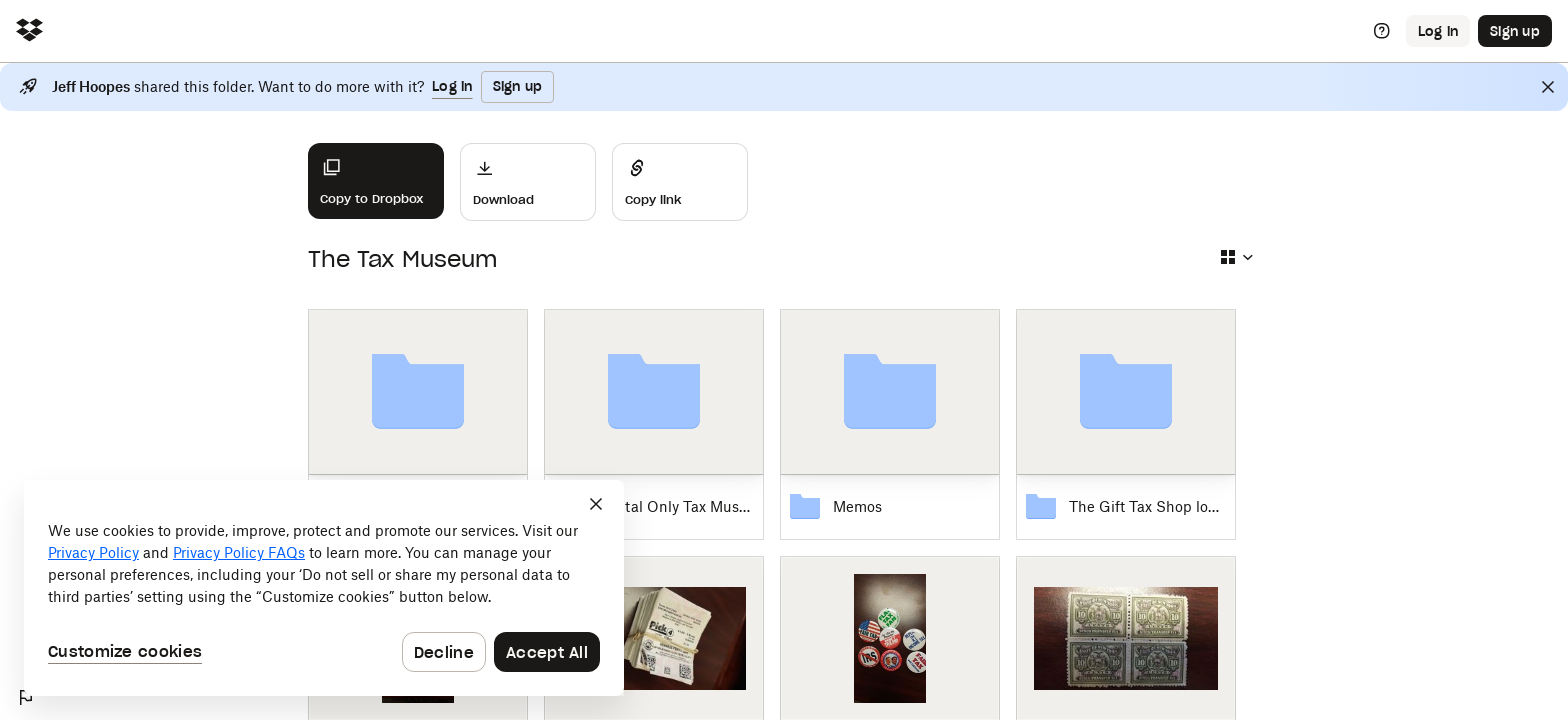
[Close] (1548, 87)
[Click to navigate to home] (29, 31)
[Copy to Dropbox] (376, 181)
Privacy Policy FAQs (239, 552)
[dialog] (324, 588)
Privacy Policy (93, 552)
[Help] (1382, 31)
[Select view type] (1236, 257)
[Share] (680, 182)
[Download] (528, 182)
